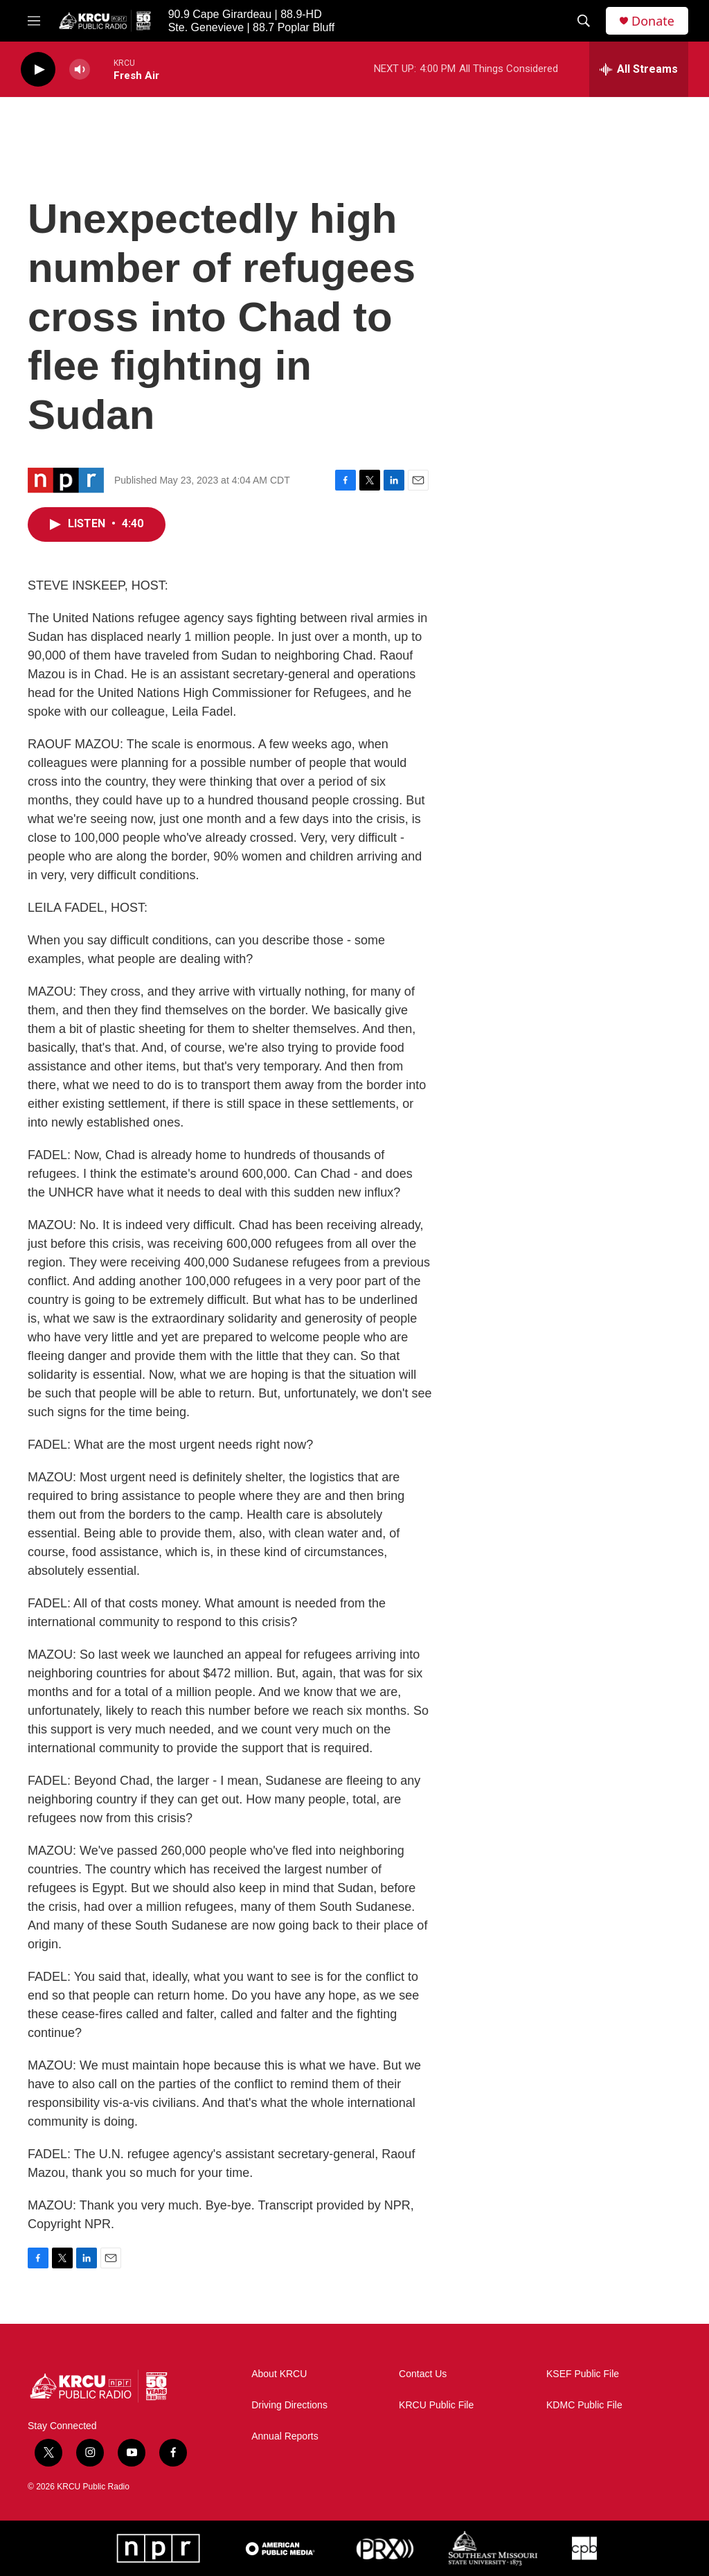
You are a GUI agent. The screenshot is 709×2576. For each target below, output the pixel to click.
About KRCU (279, 2374)
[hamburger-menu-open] (34, 21)
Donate (652, 21)
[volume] (79, 69)
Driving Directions (289, 2405)
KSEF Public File (582, 2374)
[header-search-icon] (584, 21)
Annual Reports (284, 2436)
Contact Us (423, 2374)
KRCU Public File (436, 2405)
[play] (38, 70)
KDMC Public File (584, 2405)
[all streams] (638, 69)
